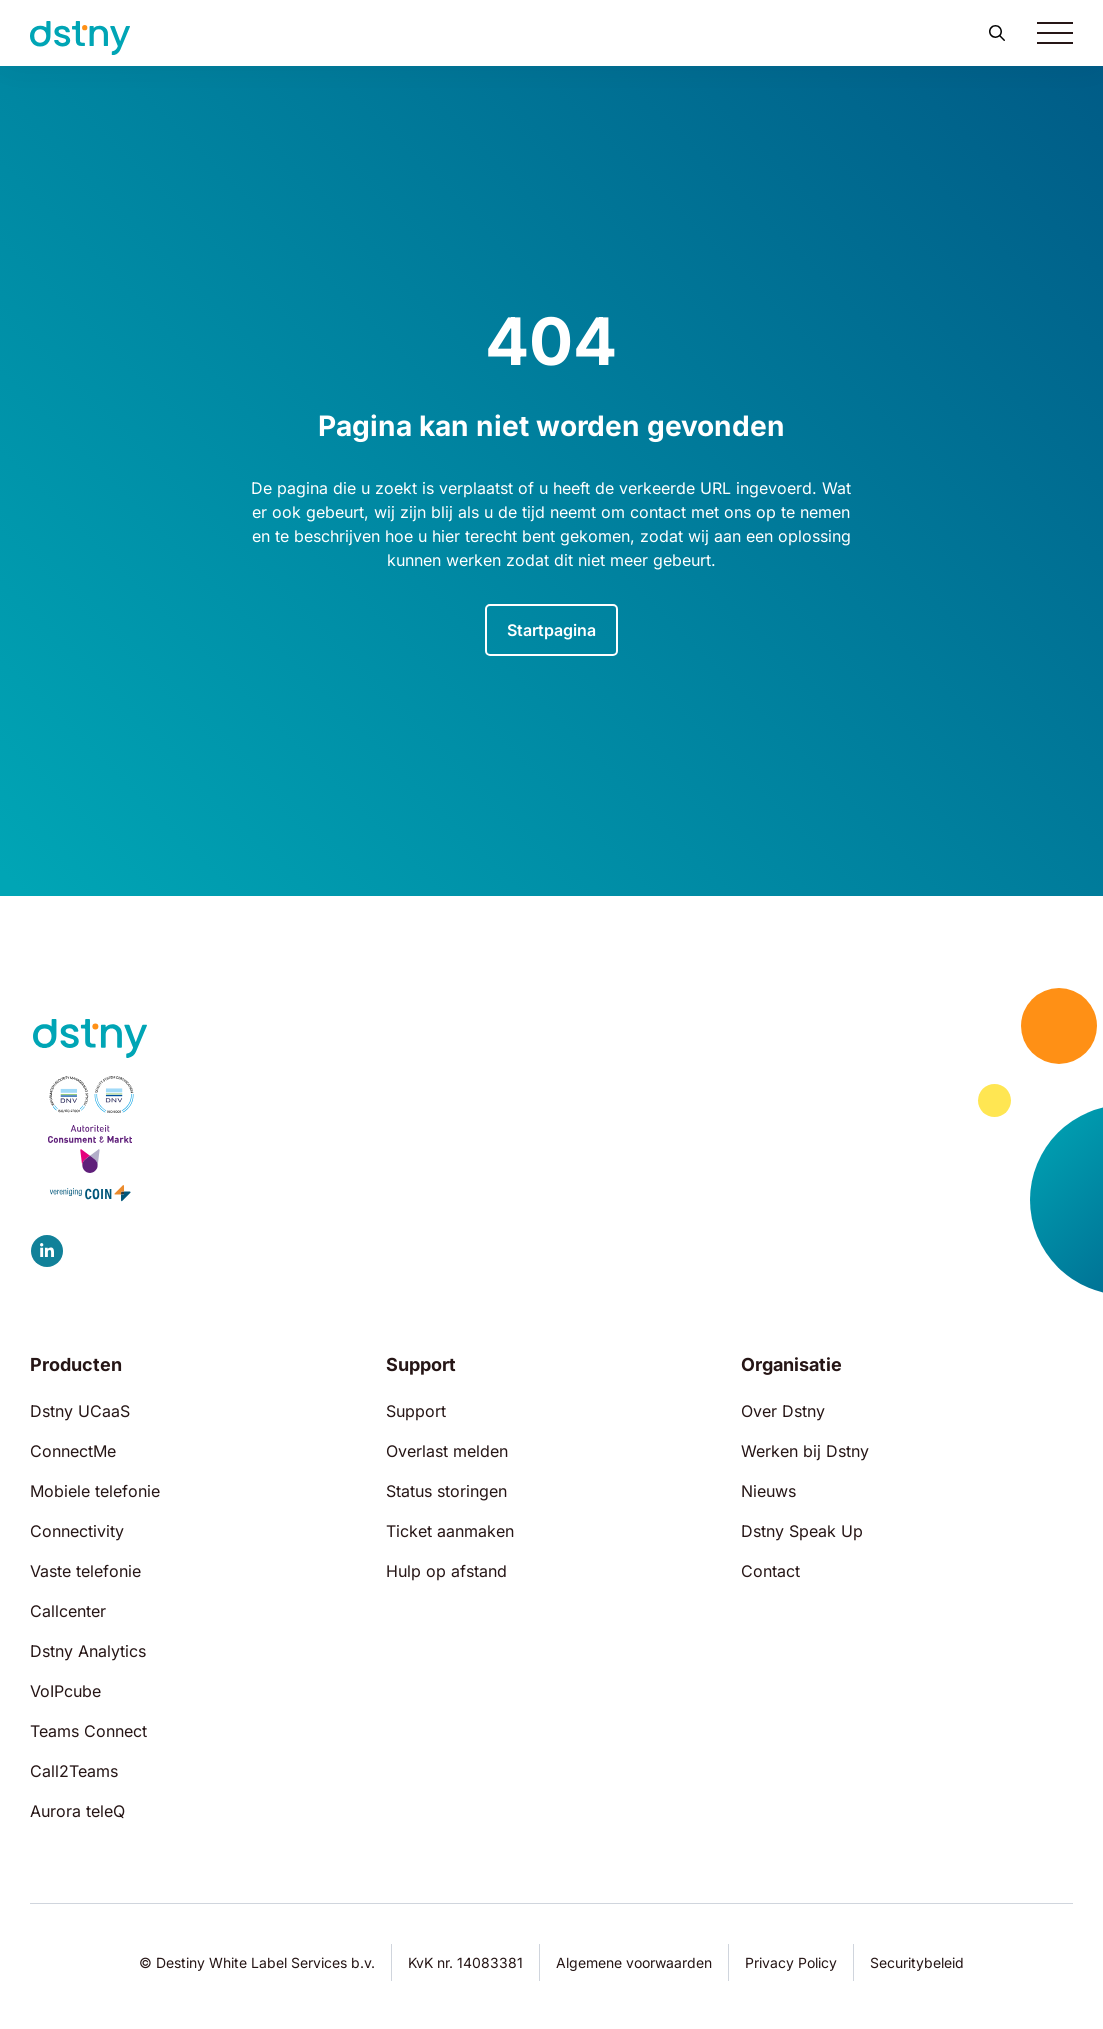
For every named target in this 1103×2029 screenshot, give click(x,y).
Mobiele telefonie (95, 1491)
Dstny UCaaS (80, 1411)
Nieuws (768, 1491)
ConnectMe (73, 1451)
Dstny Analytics (88, 1651)
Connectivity (77, 1531)
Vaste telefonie (85, 1571)
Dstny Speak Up (802, 1531)
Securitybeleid (917, 1962)
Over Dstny (783, 1411)
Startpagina (551, 630)
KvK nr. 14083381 (465, 1962)
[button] (997, 33)
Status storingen (446, 1491)
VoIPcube (65, 1691)
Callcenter (68, 1611)
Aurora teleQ (77, 1811)
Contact (770, 1571)
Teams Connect (88, 1731)
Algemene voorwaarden (634, 1962)
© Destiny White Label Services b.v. (257, 1962)
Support (416, 1411)
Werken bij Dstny (805, 1451)
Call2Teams (74, 1771)
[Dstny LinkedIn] (47, 1251)
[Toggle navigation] (1055, 33)
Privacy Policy (791, 1962)
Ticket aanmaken (450, 1531)
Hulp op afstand (446, 1571)
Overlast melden (447, 1451)
